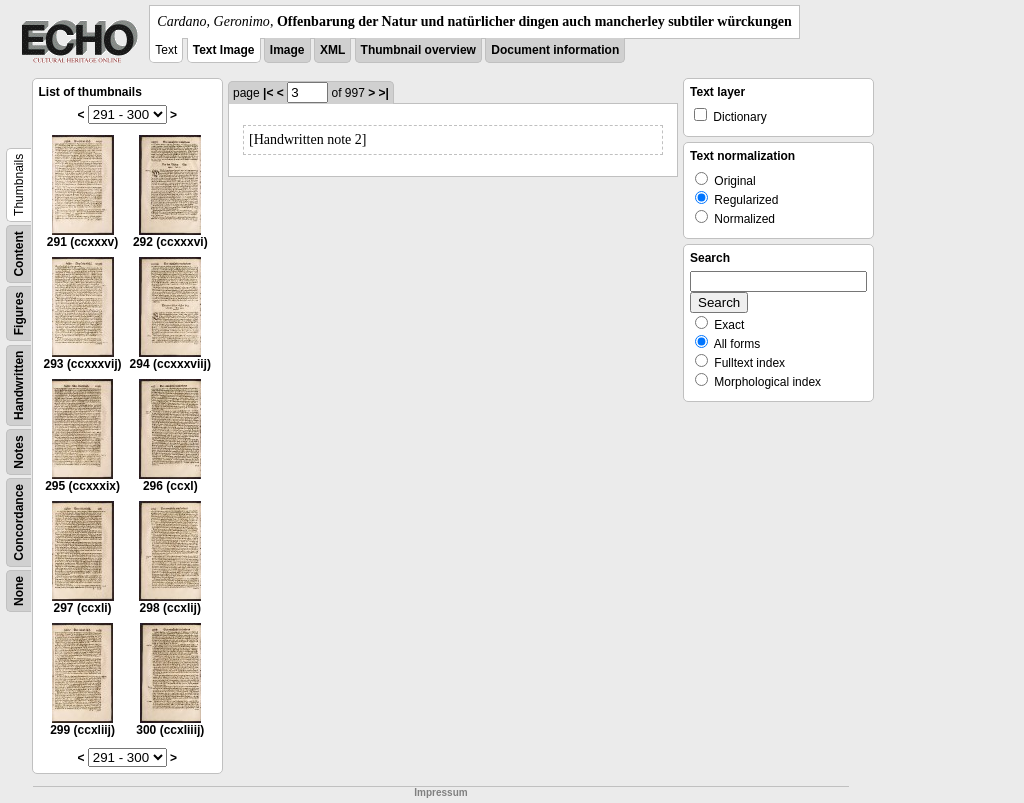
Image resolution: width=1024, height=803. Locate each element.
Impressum (440, 792)
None (19, 591)
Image (287, 50)
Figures (19, 313)
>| (384, 93)
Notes (19, 451)
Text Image (224, 50)
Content (19, 253)
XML (332, 50)
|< (268, 93)
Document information (555, 50)
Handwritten (19, 385)
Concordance (19, 522)
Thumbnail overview (418, 50)
